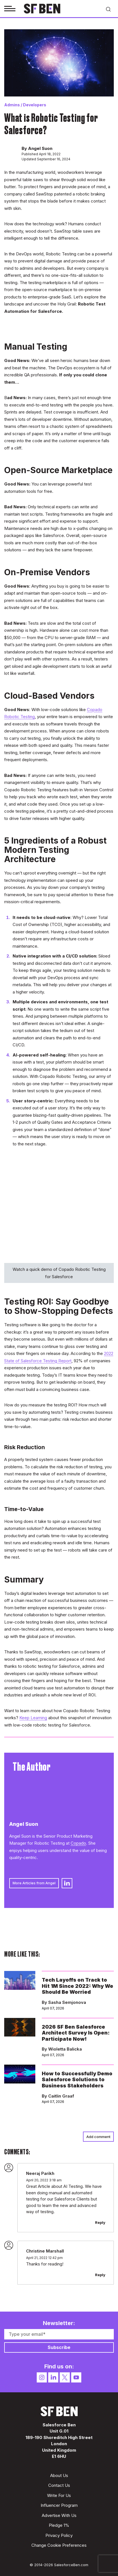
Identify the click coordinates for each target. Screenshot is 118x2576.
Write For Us (59, 2495)
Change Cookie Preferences (59, 2545)
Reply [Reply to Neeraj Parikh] (100, 2222)
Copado (78, 1843)
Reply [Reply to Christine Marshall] (100, 2274)
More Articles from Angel (34, 1883)
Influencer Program (59, 2505)
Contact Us (59, 2485)
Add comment (98, 2136)
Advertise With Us (59, 2515)
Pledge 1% (59, 2525)
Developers (34, 104)
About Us (59, 2475)
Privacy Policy (59, 2535)
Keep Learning (33, 1717)
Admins (12, 104)
